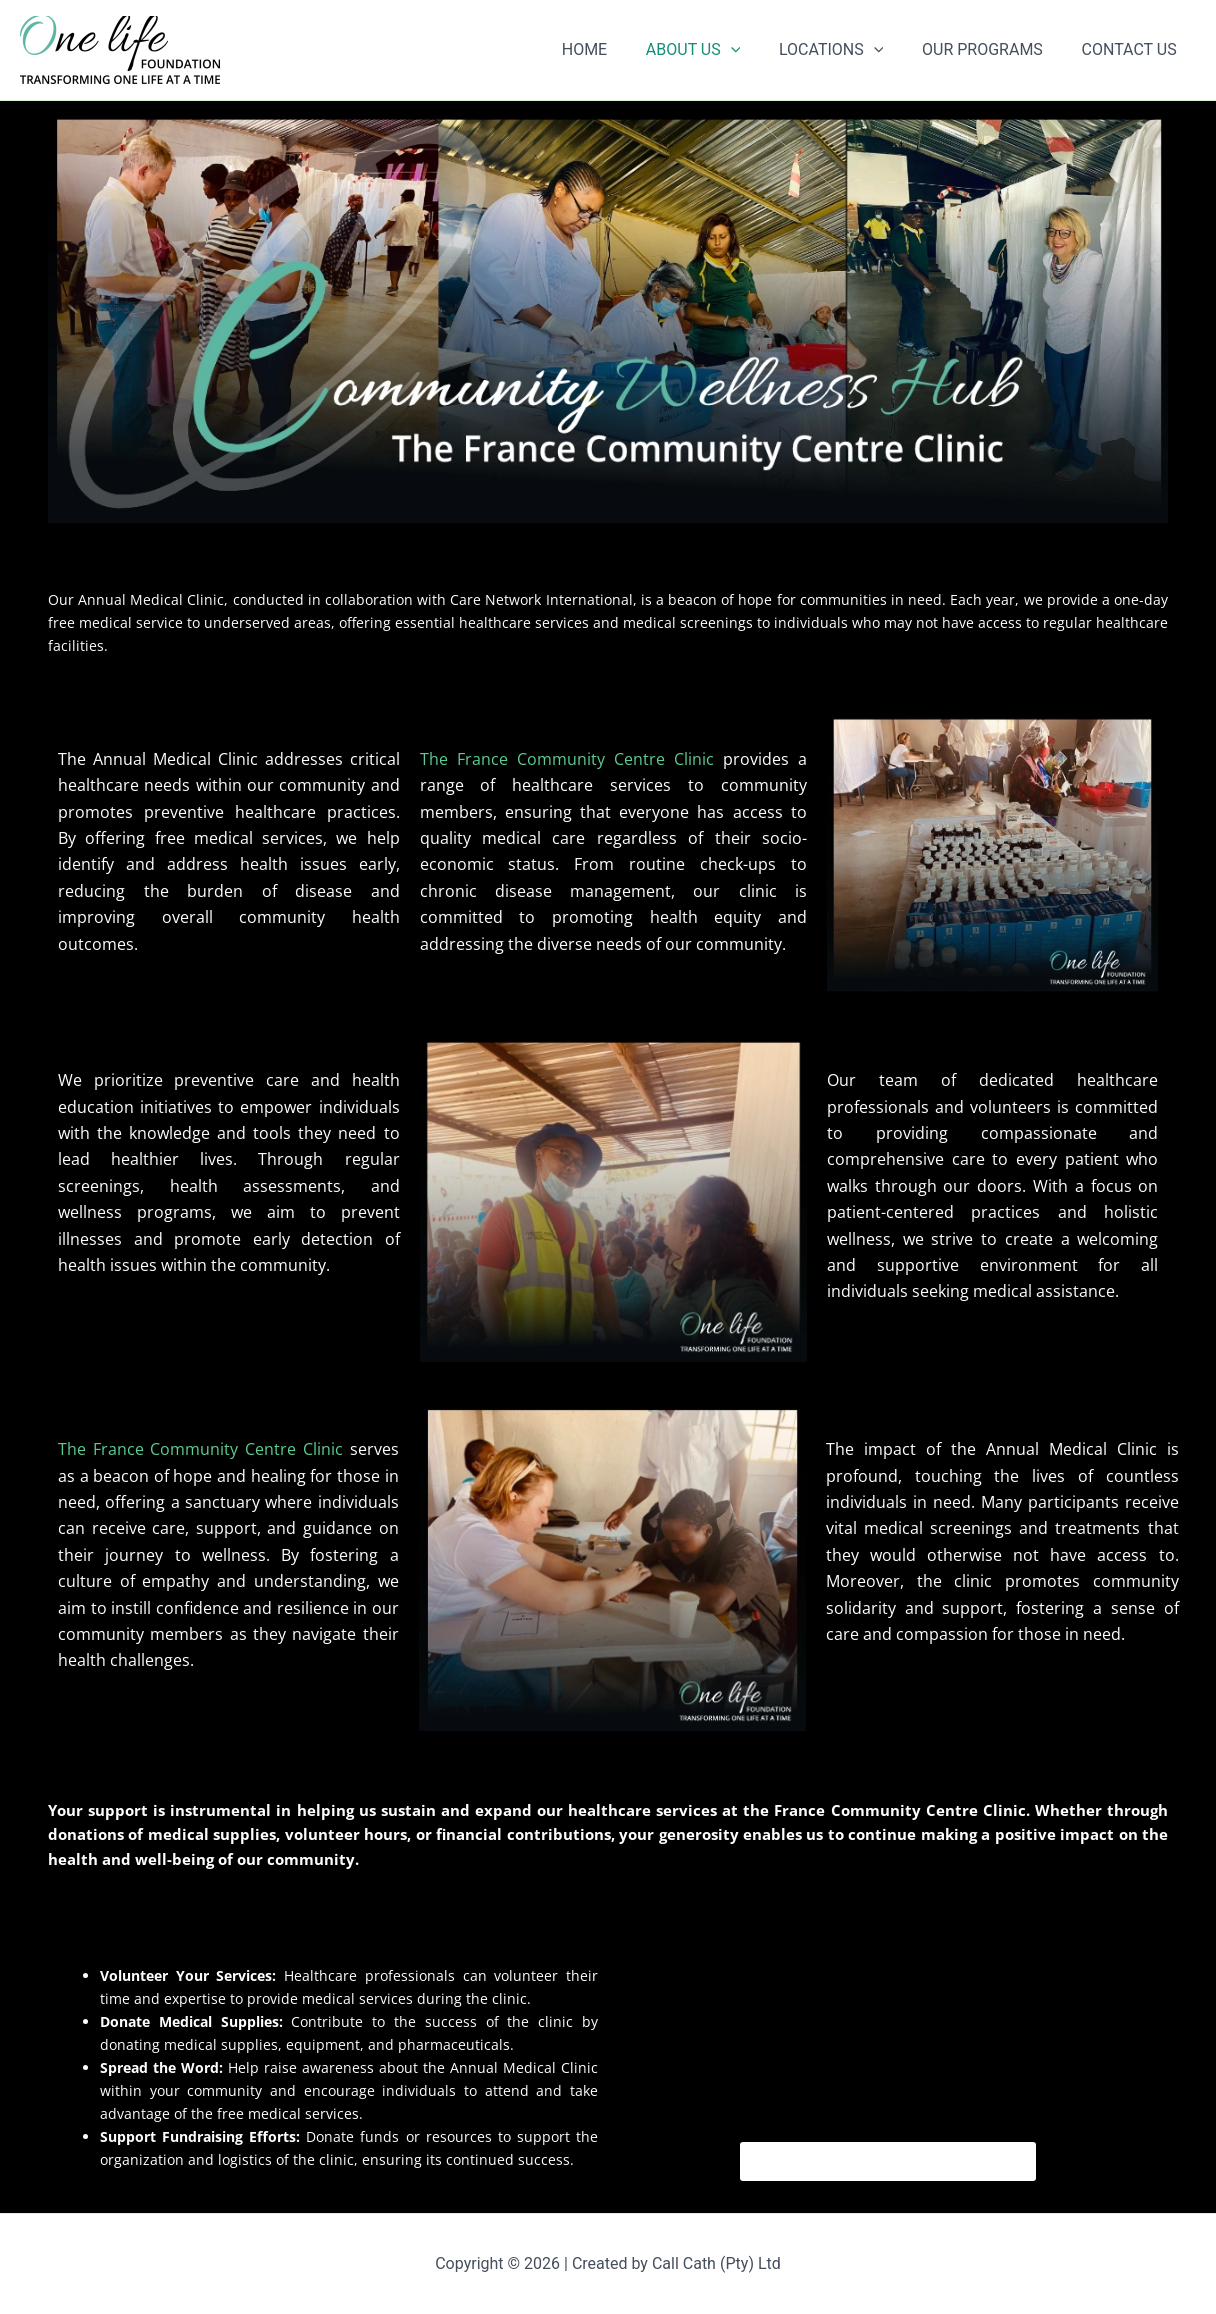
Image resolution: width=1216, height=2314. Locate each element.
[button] (754, 50)
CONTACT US (1132, 49)
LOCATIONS (848, 50)
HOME (614, 49)
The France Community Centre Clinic (567, 759)
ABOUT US (716, 50)
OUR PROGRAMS (992, 49)
